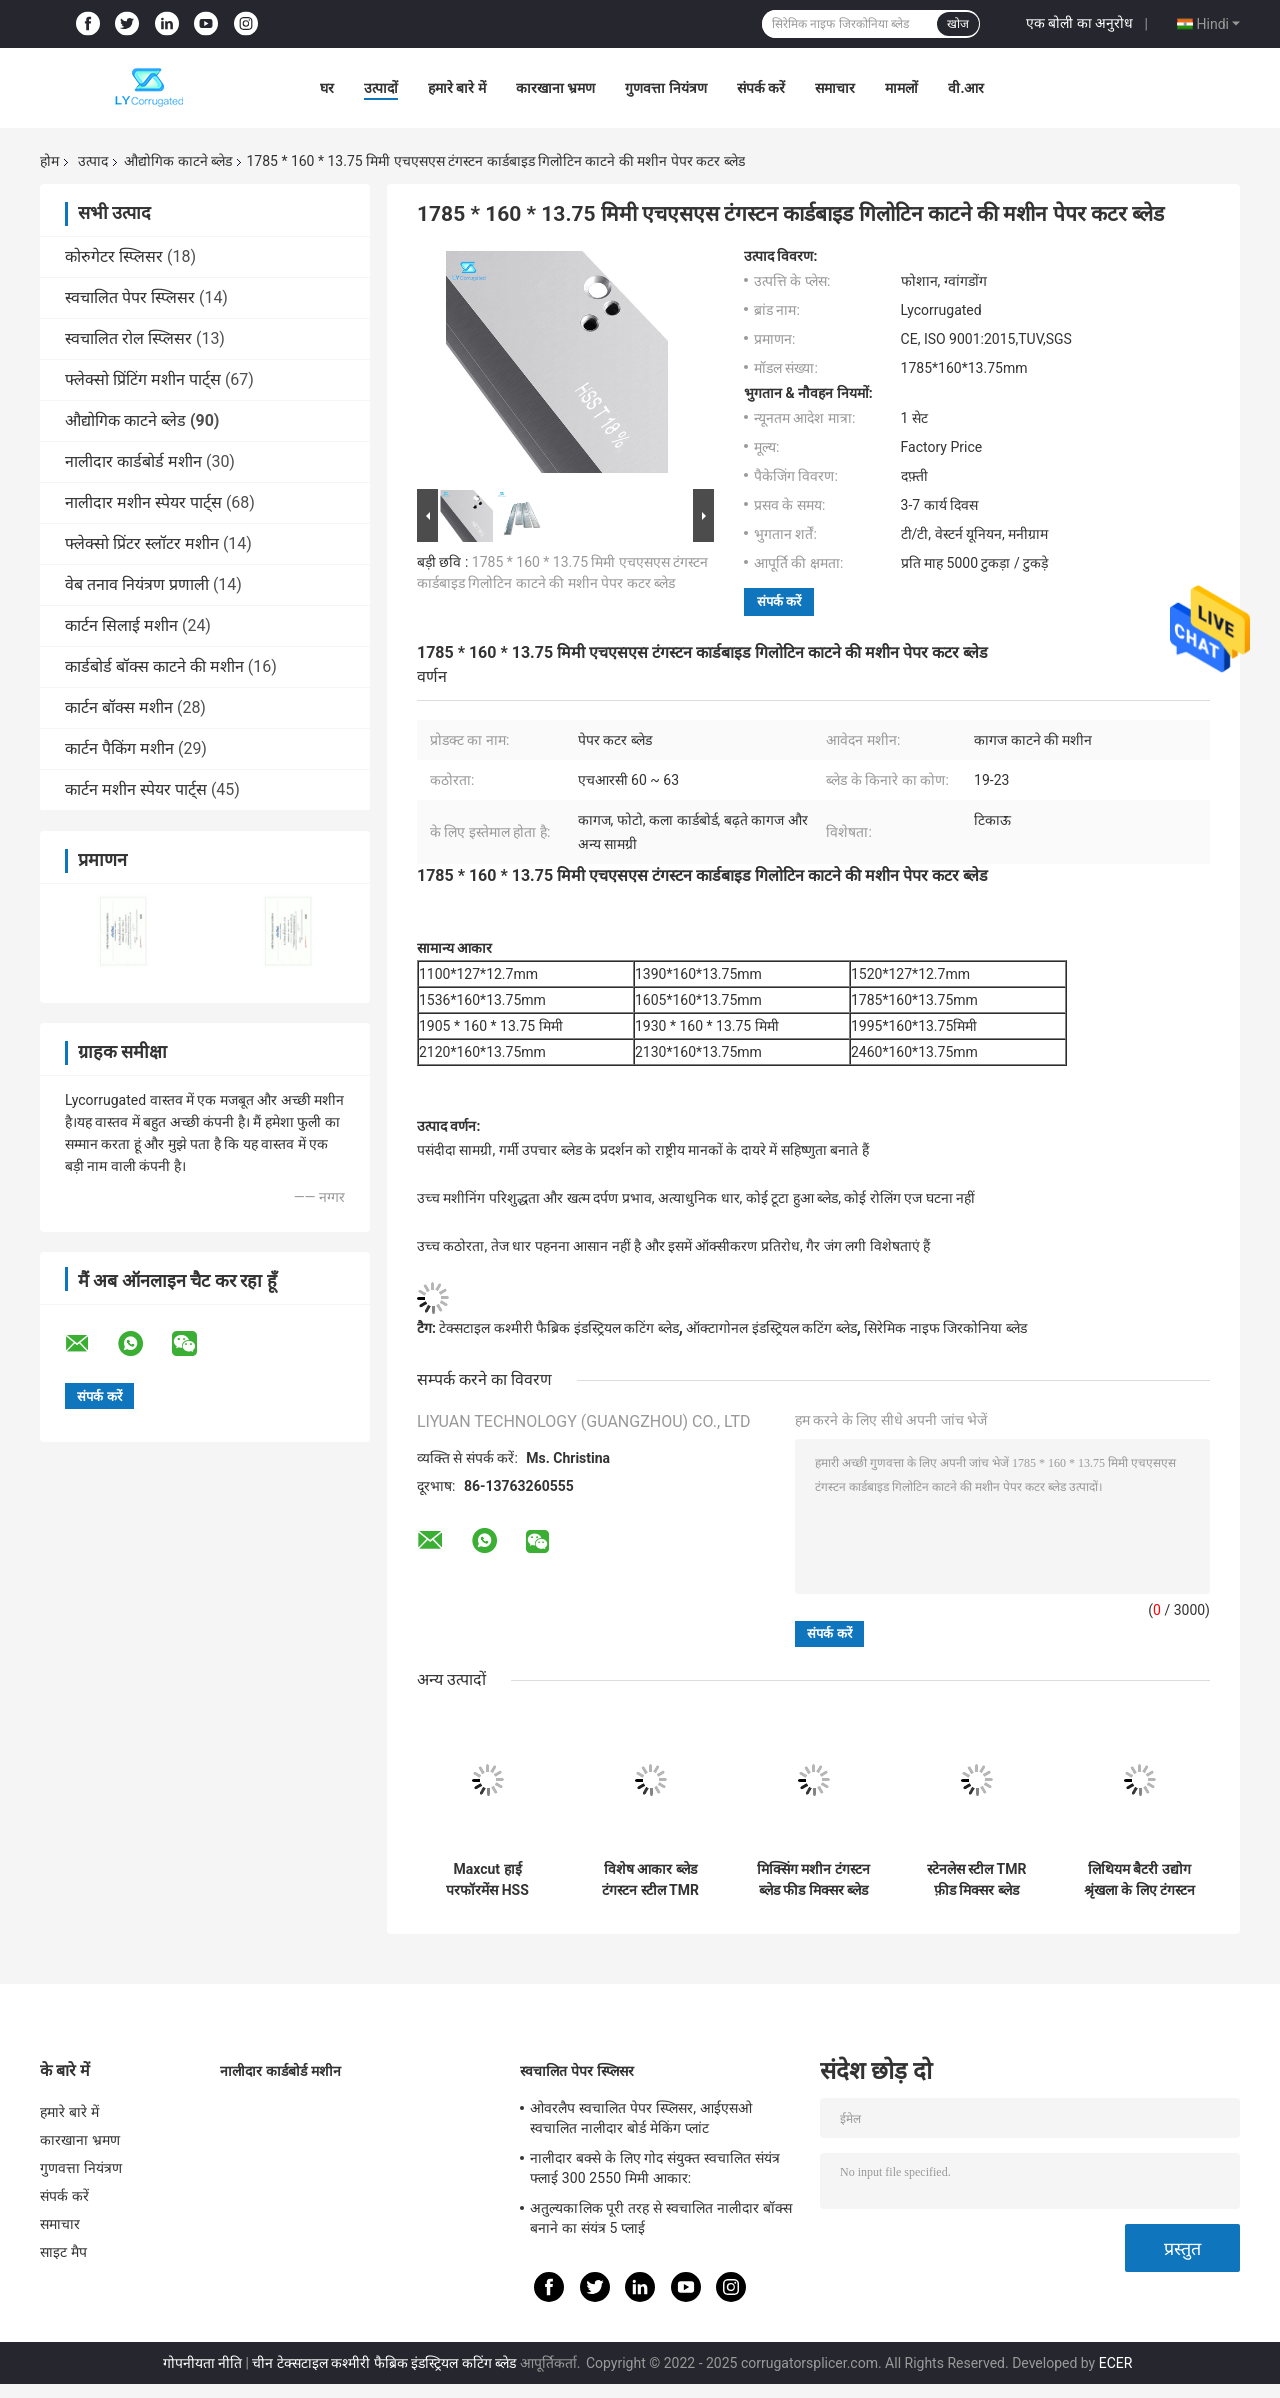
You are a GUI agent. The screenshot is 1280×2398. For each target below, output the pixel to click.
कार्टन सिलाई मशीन (121, 625)
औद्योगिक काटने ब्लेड (178, 161)
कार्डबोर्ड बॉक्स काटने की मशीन (154, 666)
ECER (1116, 2363)
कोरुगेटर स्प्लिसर (114, 256)
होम (49, 161)
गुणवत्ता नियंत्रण (665, 88)
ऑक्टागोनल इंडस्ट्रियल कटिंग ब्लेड (771, 1328)
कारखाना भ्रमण (555, 88)
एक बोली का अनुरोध (1079, 23)
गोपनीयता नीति (202, 2363)
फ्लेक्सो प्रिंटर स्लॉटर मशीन (142, 543)
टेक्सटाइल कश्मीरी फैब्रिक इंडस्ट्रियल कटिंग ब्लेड (558, 1328)
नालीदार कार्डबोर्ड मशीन (133, 461)
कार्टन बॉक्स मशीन (119, 707)
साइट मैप (63, 2252)
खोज (958, 24)
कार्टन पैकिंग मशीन (119, 748)
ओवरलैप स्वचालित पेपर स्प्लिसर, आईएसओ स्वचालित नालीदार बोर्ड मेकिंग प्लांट (641, 2118)
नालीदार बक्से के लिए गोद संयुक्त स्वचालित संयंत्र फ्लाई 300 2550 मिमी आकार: (655, 2168)
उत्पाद (93, 161)
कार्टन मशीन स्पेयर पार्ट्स (136, 789)
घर (327, 88)
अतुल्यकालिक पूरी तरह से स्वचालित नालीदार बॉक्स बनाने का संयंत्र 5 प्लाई (661, 2218)
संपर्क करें (761, 88)
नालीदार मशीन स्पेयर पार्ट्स (143, 502)
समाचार (835, 88)
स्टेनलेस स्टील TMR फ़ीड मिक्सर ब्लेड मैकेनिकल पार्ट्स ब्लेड (976, 1880)
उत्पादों (381, 88)
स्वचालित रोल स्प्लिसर (128, 338)
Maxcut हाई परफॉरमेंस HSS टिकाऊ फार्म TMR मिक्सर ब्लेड (487, 1880)
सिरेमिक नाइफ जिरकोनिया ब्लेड (945, 1328)
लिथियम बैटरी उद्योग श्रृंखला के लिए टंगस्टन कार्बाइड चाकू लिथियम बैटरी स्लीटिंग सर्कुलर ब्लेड (1140, 1880)
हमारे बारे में (457, 88)
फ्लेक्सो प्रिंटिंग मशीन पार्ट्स (143, 379)
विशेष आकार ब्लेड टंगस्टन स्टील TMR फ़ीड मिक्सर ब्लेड (650, 1880)
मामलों (901, 88)
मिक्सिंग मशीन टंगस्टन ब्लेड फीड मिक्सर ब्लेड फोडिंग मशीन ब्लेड (813, 1880)
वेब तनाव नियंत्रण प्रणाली (137, 584)
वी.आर (966, 88)
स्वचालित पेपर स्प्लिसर (130, 297)
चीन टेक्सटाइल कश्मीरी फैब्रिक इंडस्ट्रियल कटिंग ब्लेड (384, 2363)
